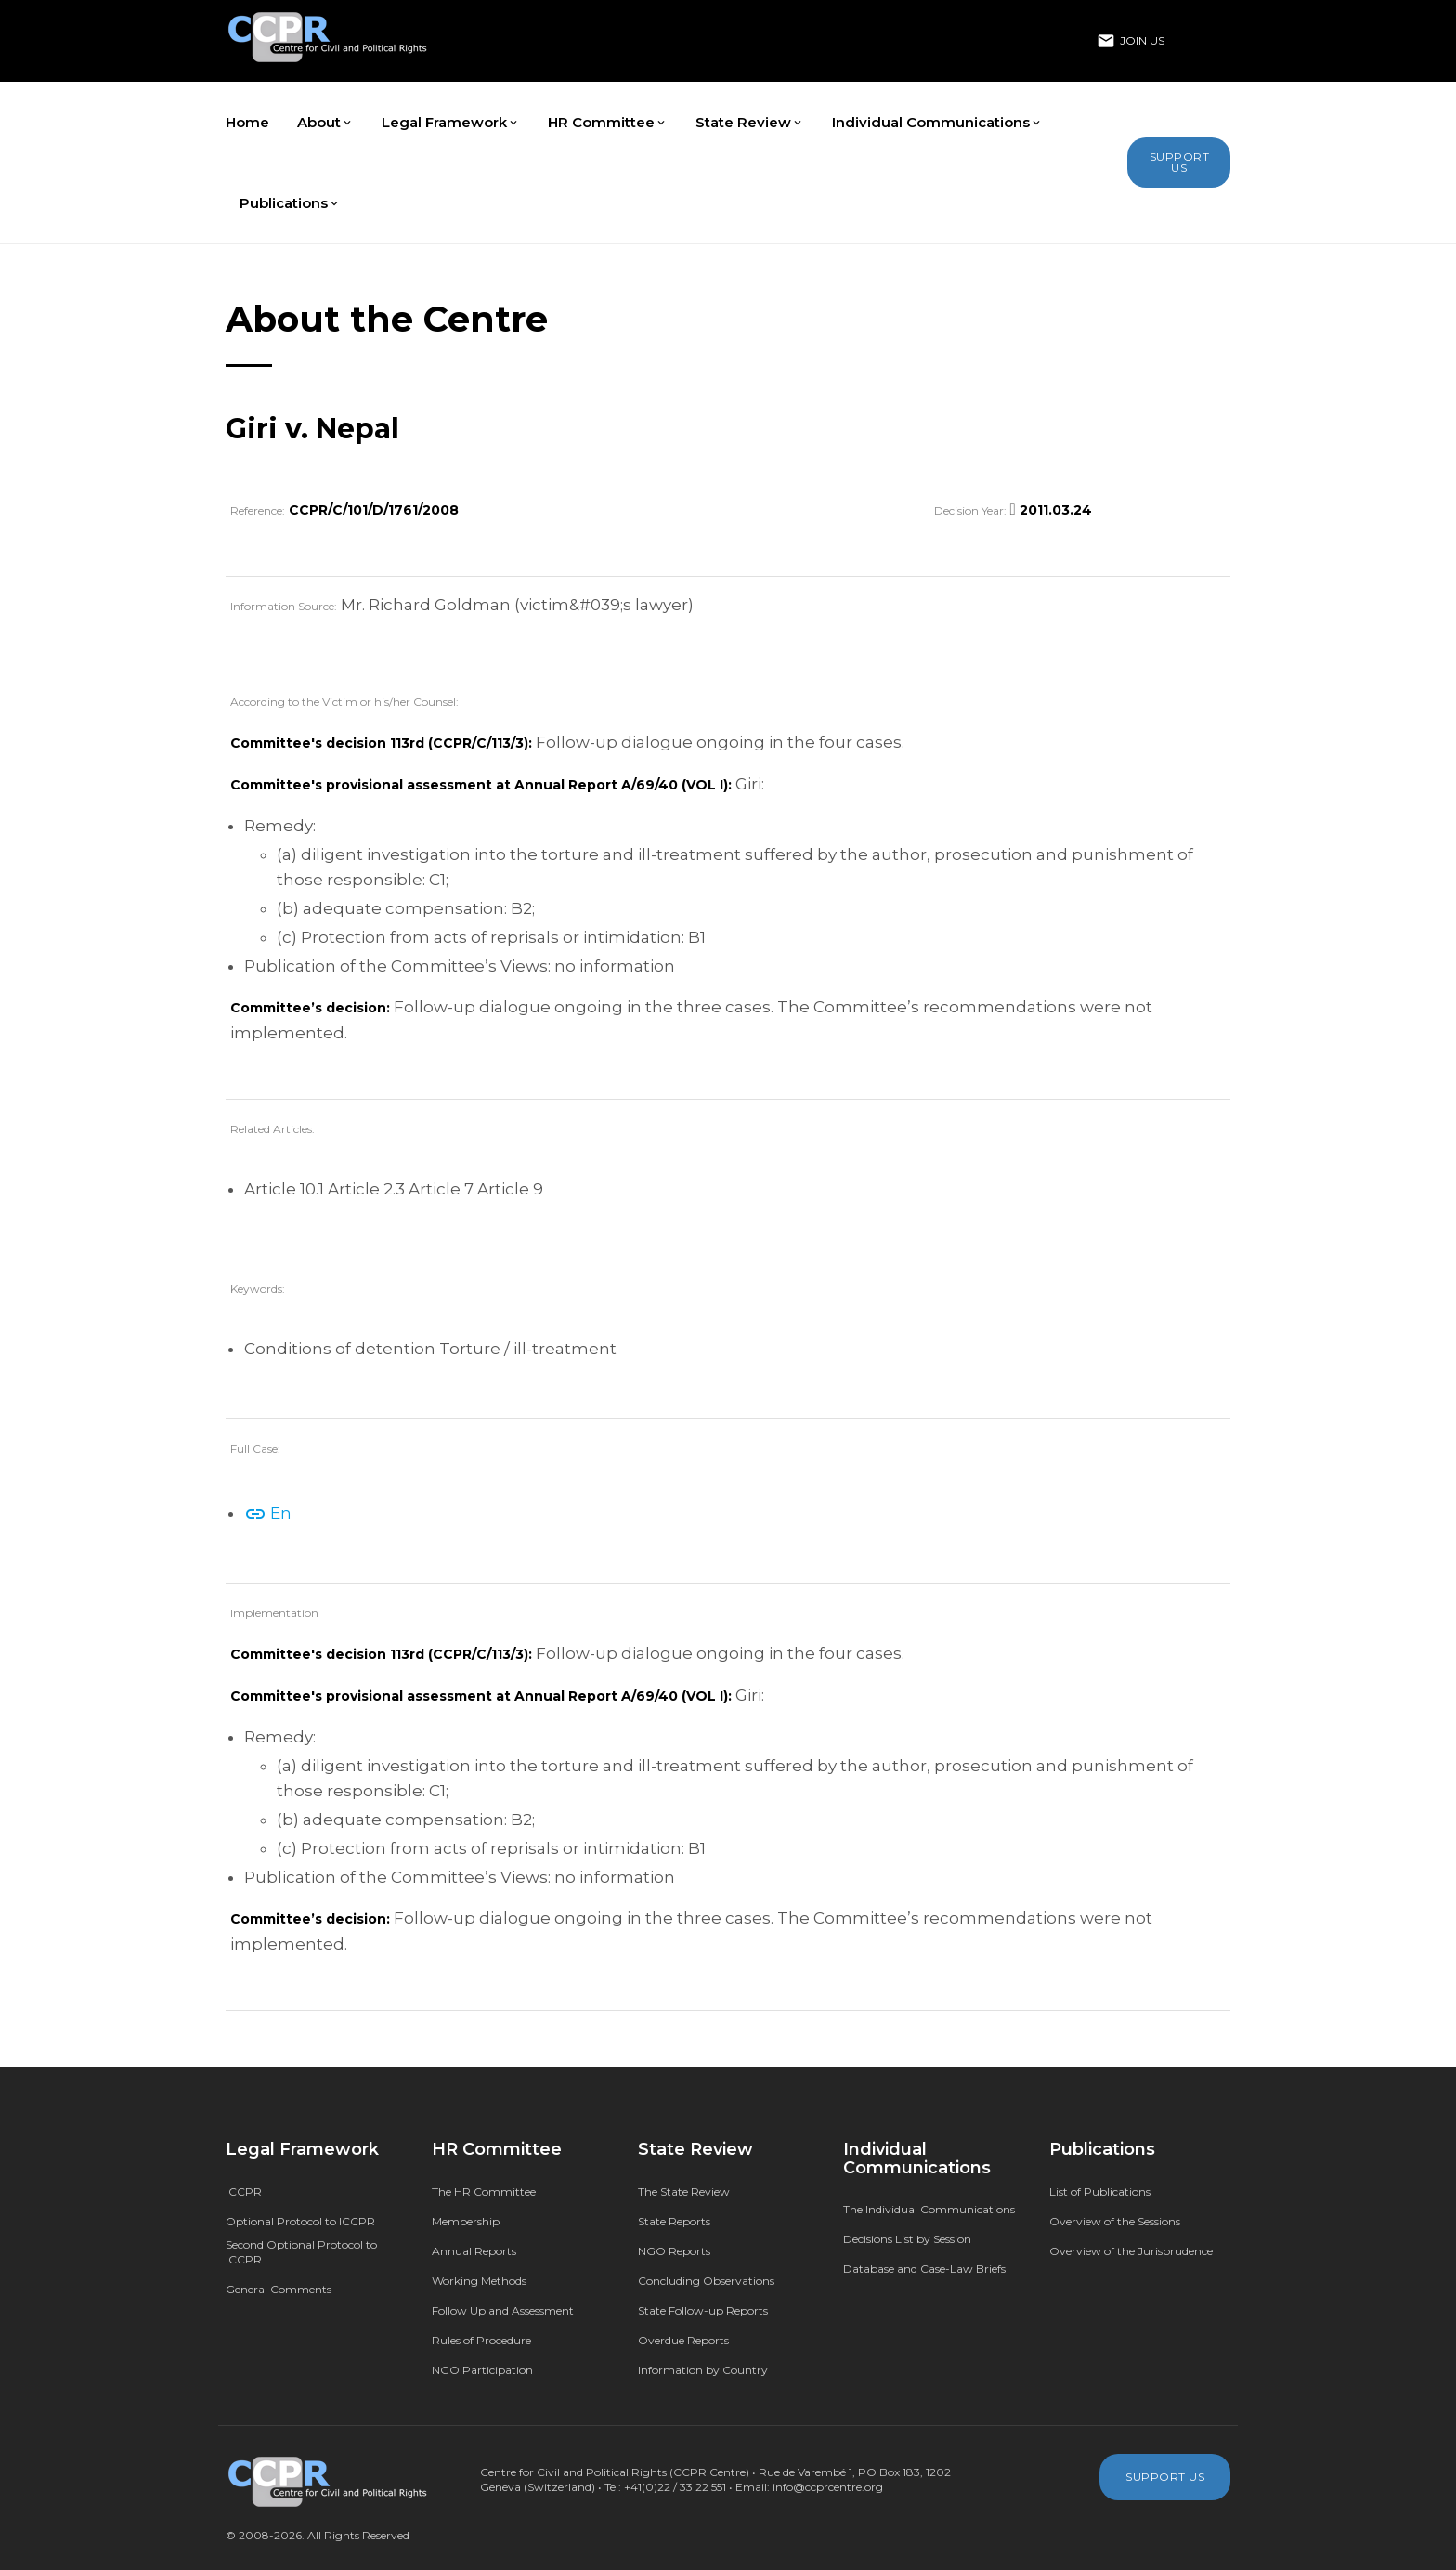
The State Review (684, 2191)
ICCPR (244, 2191)
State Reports (674, 2221)
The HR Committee (484, 2191)
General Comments (279, 2289)
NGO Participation (482, 2370)
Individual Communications (937, 122)
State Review (750, 122)
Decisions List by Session (907, 2239)
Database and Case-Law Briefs (924, 2269)
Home (247, 122)
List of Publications (1099, 2191)
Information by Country (703, 2370)
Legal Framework (451, 122)
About (325, 122)
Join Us (1130, 41)
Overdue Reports (683, 2340)
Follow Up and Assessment (503, 2310)
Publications (290, 203)
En (268, 1513)
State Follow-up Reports (703, 2310)
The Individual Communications (929, 2209)
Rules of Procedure (481, 2340)
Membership (466, 2221)
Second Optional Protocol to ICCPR (301, 2251)
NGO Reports (674, 2251)
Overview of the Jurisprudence (1131, 2251)
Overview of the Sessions (1114, 2221)
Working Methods (479, 2281)
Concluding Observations (706, 2281)
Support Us (1180, 162)
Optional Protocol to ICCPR (300, 2221)
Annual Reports (474, 2251)
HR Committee (608, 122)
